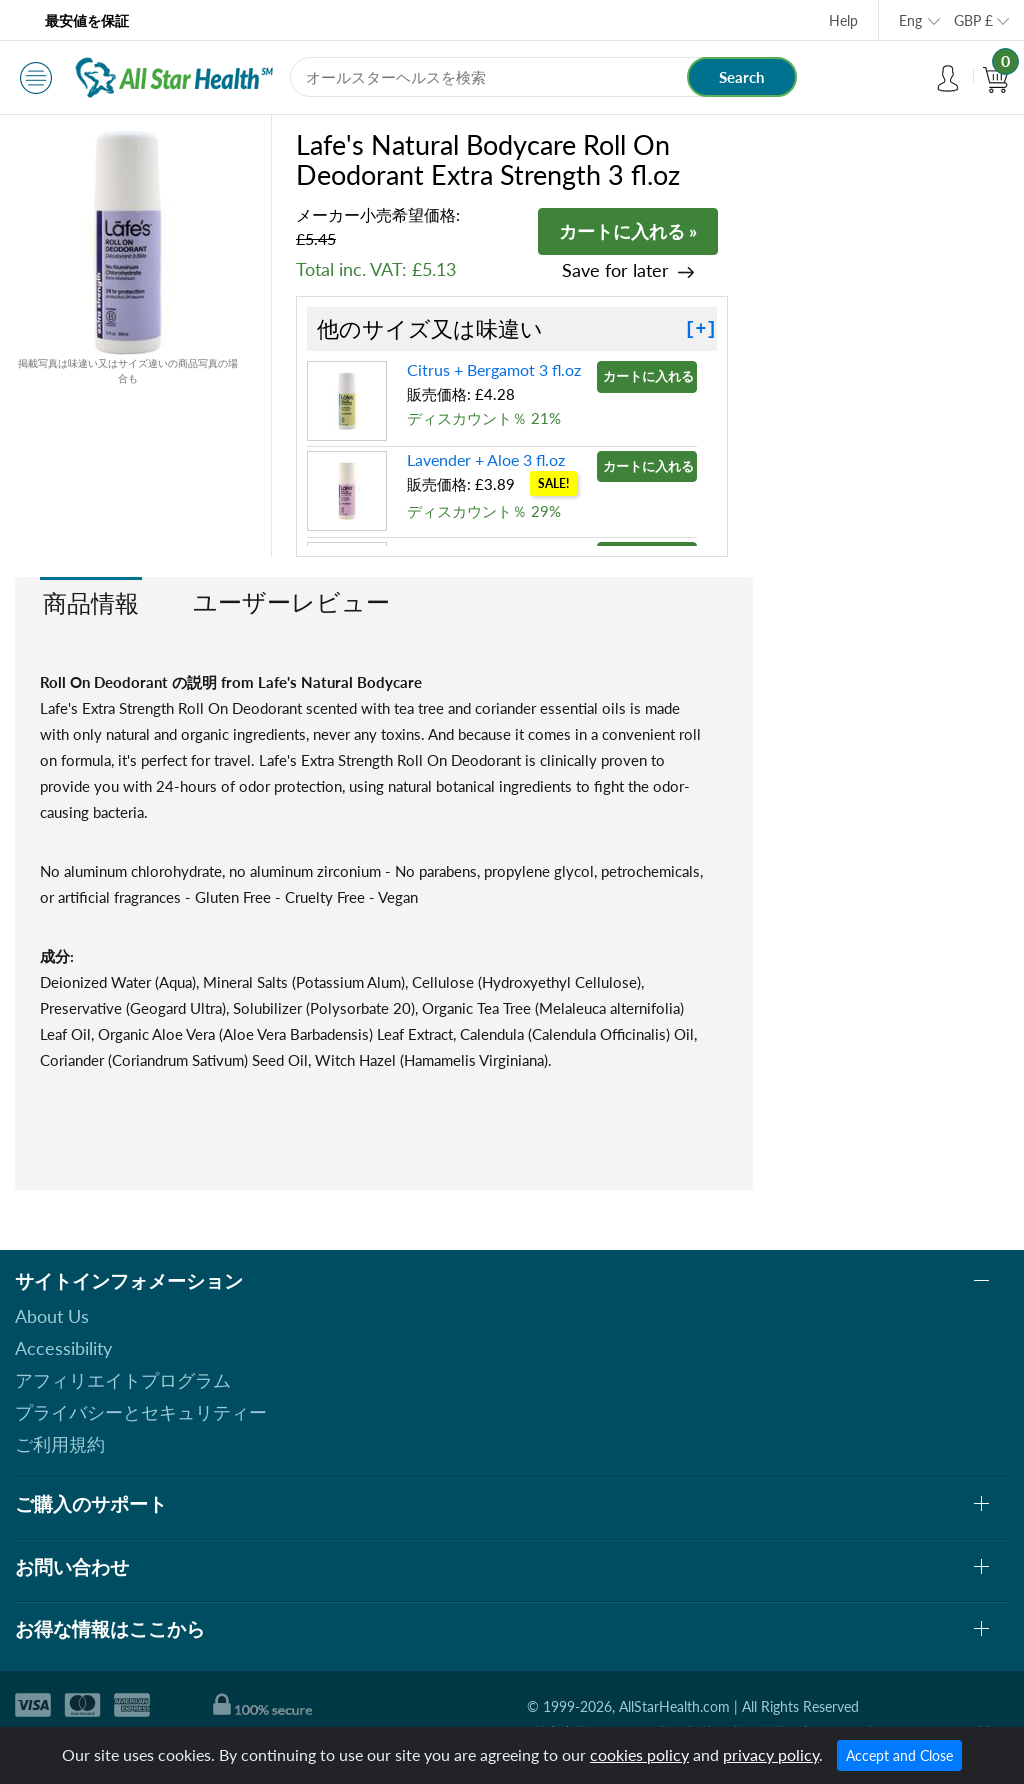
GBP (973, 20)
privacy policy (771, 1754)
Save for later (615, 270)
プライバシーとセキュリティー (141, 1412)
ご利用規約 (60, 1444)
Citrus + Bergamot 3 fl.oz (494, 369)
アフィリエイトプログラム (123, 1380)
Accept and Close (899, 1755)
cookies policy (639, 1754)
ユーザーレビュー (291, 601)
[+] (701, 329)
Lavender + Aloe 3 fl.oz (486, 459)
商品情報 (91, 602)
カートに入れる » (628, 231)
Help (843, 20)
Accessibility (63, 1348)
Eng (910, 20)
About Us (52, 1316)
